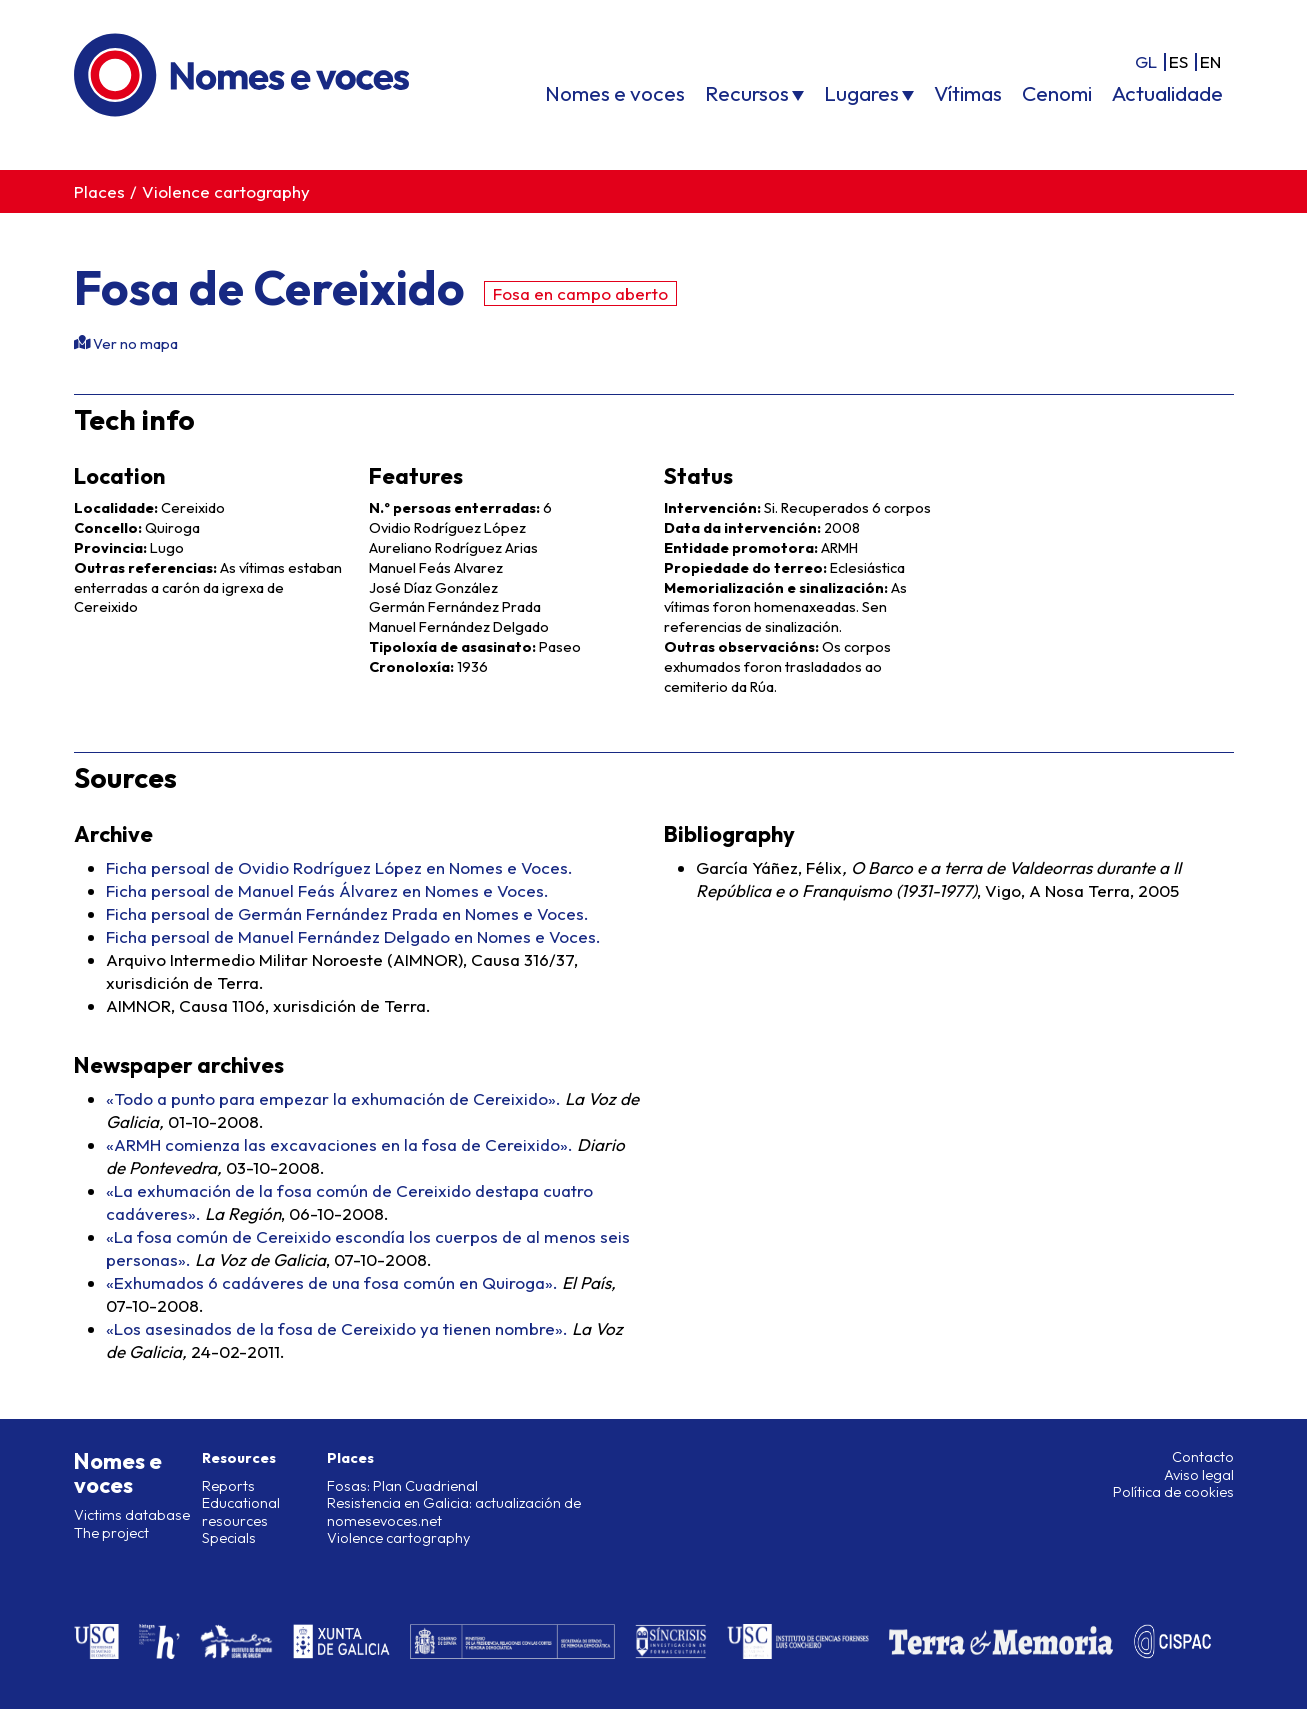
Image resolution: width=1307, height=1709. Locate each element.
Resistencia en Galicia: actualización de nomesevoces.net (454, 1511)
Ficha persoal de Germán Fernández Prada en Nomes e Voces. (347, 913)
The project (111, 1533)
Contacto (1203, 1457)
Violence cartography (226, 191)
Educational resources (241, 1511)
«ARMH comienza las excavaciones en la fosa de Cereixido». (339, 1144)
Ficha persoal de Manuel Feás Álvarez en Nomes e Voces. (327, 890)
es (1178, 61)
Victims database (132, 1515)
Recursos (747, 93)
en (1210, 61)
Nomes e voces (615, 93)
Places (99, 191)
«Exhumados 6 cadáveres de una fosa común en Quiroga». (332, 1282)
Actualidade (1167, 93)
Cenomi (1057, 93)
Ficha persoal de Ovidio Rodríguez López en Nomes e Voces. (339, 867)
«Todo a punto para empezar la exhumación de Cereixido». (333, 1098)
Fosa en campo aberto (580, 293)
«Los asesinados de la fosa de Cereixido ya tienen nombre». (337, 1328)
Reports (228, 1486)
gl (1146, 61)
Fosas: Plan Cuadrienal (402, 1486)
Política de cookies (1173, 1492)
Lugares (861, 93)
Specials (229, 1538)
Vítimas (968, 93)
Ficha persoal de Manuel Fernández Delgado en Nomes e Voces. (353, 936)
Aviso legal (1199, 1475)
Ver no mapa (134, 344)
